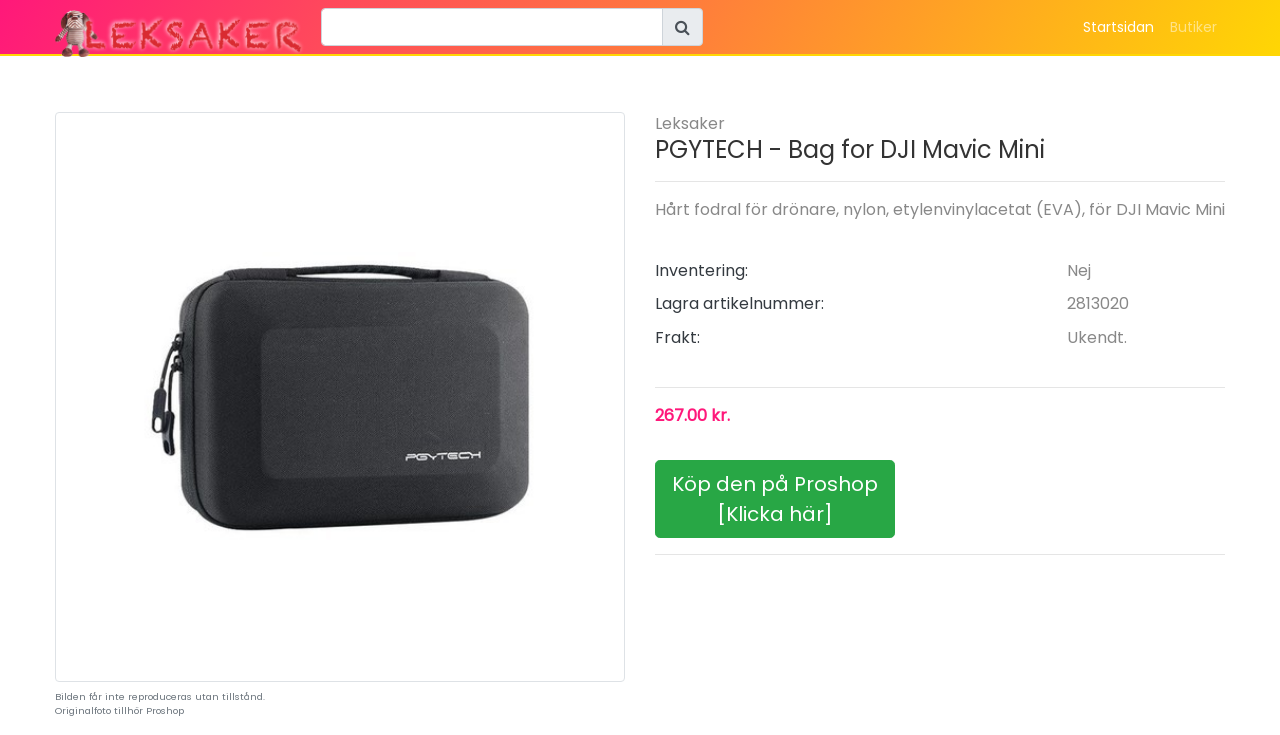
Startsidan (1118, 27)
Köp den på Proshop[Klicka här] (775, 499)
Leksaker (690, 123)
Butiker (1193, 27)
